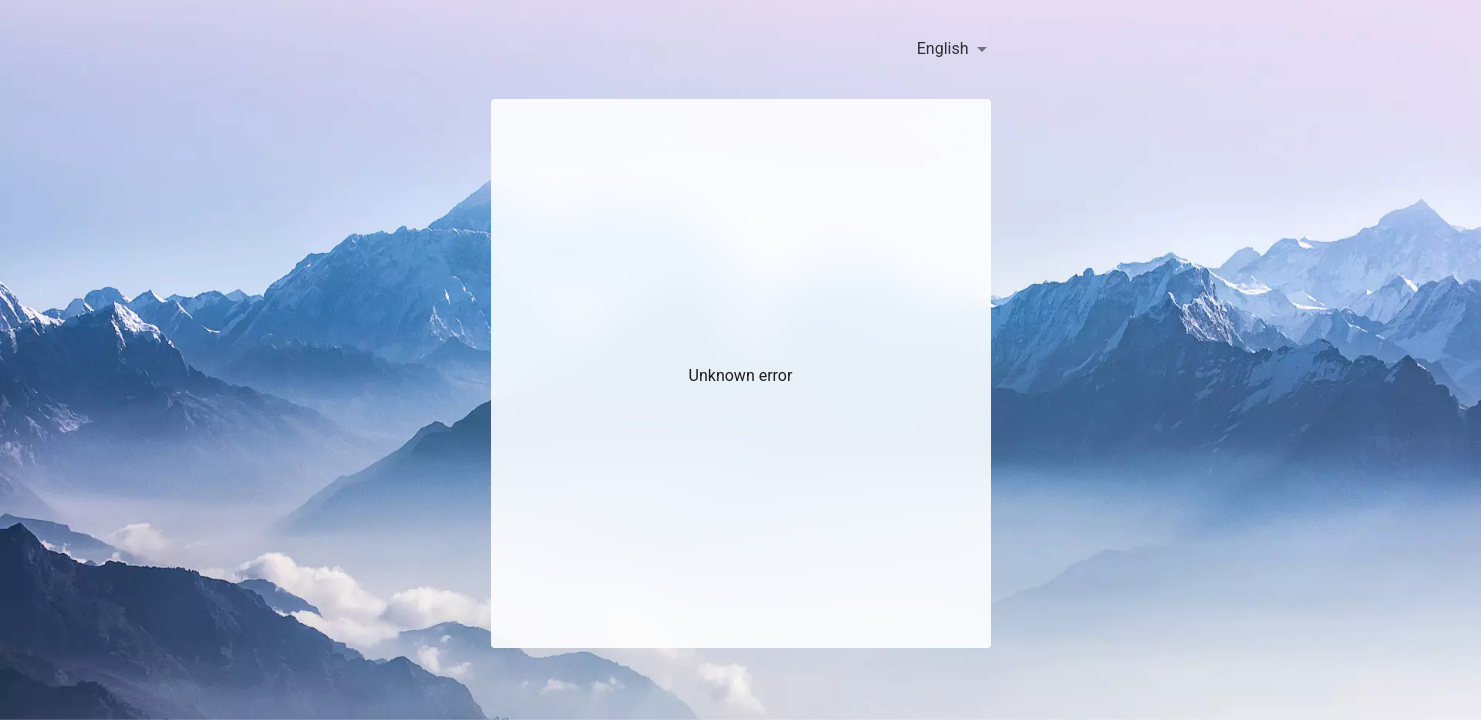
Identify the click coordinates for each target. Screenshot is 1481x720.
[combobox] (952, 49)
